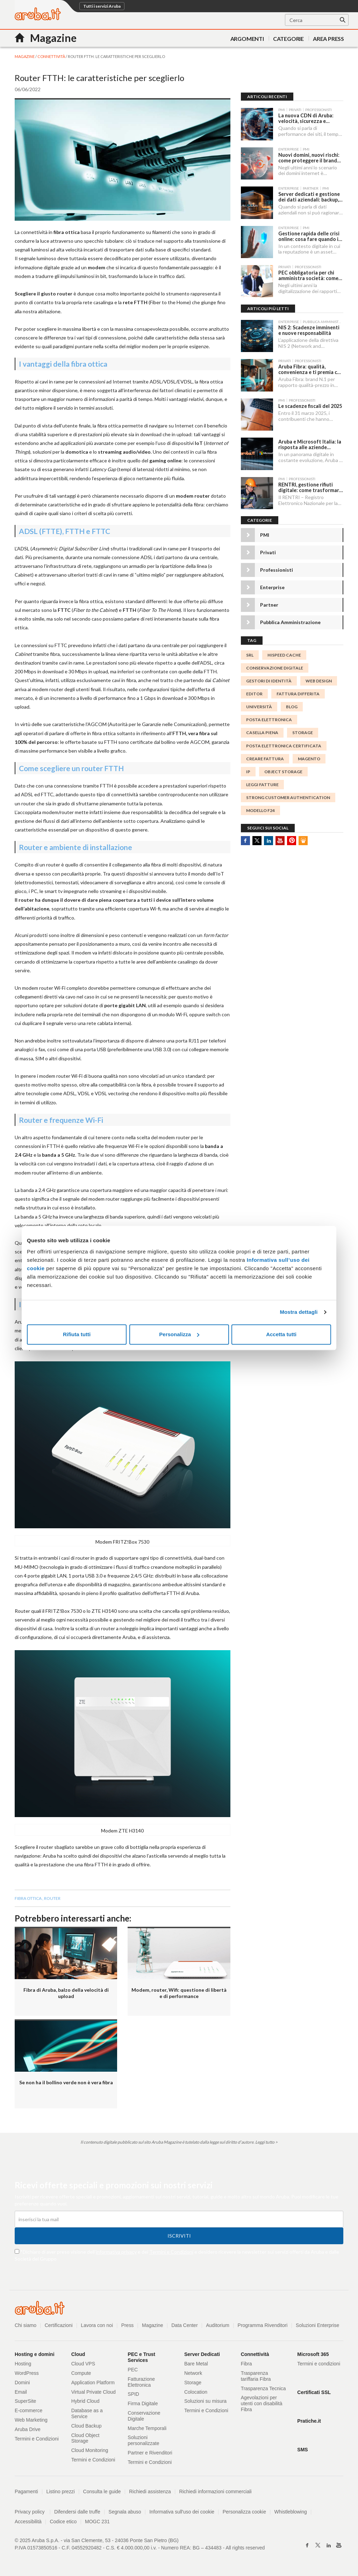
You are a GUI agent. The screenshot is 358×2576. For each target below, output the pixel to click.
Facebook (245, 838)
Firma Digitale (143, 2403)
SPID (133, 2394)
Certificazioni (59, 2325)
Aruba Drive (28, 2429)
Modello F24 (260, 808)
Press (127, 2325)
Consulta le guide (102, 2491)
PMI (264, 533)
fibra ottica (28, 1898)
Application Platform (93, 2382)
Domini (22, 2382)
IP (248, 770)
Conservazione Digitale (144, 2416)
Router (52, 1898)
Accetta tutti (281, 1334)
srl (249, 653)
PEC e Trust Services (141, 2357)
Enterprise (272, 586)
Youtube (280, 838)
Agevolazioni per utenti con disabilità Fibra (261, 2403)
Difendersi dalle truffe (77, 2512)
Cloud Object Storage (85, 2438)
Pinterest (291, 838)
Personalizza (179, 1334)
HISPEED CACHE (284, 653)
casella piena (262, 731)
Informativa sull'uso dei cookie (182, 2512)
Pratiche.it (309, 2421)
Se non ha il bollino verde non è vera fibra (66, 2082)
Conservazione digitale (274, 666)
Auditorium (218, 2325)
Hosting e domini (35, 2354)
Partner (269, 603)
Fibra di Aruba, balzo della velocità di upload (66, 1993)
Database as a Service (87, 2413)
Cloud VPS (83, 2363)
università (259, 705)
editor (254, 692)
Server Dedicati (202, 2354)
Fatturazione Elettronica (141, 2382)
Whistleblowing (291, 2512)
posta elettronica (269, 717)
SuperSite (25, 2401)
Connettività (51, 56)
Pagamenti (26, 2491)
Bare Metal (196, 2363)
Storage (192, 2382)
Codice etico (63, 2521)
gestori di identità (269, 679)
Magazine (153, 2325)
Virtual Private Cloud (93, 2392)
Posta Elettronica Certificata (283, 744)
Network (193, 2373)
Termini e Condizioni (171, 2252)
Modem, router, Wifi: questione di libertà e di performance (179, 1993)
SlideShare (303, 838)
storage (302, 731)
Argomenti (247, 38)
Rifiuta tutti (77, 1334)
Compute (81, 2373)
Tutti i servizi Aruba (102, 6)
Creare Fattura (265, 757)
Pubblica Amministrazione (290, 621)
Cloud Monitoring (89, 2450)
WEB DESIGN (319, 679)
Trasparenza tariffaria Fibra (256, 2376)
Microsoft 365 (313, 2354)
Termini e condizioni (318, 2363)
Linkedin (268, 838)
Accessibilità (28, 2521)
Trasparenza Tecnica (263, 2388)
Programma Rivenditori (263, 2325)
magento (309, 757)
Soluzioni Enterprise (318, 2325)
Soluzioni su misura (205, 2401)
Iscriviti (179, 2236)
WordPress (27, 2373)
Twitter (257, 838)
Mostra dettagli (298, 1312)
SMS (302, 2449)
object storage (283, 770)
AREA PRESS (328, 38)
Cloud (78, 2354)
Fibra (246, 2363)
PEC (133, 2369)
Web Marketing (31, 2420)
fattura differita (298, 692)
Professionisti (276, 568)
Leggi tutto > (266, 2142)
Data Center (185, 2325)
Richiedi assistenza (150, 2491)
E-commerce (28, 2410)
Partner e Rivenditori (150, 2453)
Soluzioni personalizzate (143, 2440)
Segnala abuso (125, 2512)
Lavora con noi (97, 2325)
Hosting (23, 2363)
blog (292, 705)
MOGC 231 (97, 2521)
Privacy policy (33, 2512)
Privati (268, 551)
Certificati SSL (314, 2392)
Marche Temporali (147, 2428)
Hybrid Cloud (85, 2401)
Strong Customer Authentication (288, 795)
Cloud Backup (86, 2426)
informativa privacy (116, 2252)
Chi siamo (25, 2325)
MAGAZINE (25, 56)
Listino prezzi (60, 2491)
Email (21, 2392)
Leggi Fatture (262, 782)
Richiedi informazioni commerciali (215, 2491)
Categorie (288, 38)
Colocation (195, 2392)
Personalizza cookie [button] (245, 2512)
